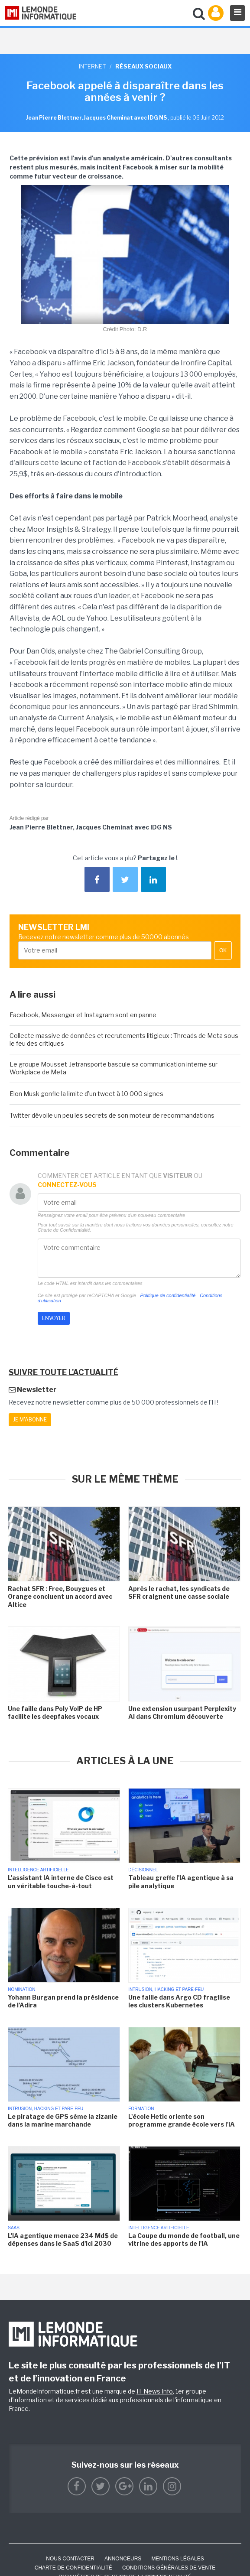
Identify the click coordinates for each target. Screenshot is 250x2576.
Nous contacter (70, 2559)
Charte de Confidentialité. (64, 1230)
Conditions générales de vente (168, 2568)
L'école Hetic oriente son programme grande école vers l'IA (181, 2120)
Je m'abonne (30, 1419)
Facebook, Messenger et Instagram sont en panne (83, 1014)
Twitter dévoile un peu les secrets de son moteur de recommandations (112, 1115)
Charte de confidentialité (73, 2568)
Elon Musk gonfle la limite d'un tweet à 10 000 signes (86, 1093)
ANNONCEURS (122, 2559)
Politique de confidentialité (168, 1295)
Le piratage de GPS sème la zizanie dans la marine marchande (62, 2120)
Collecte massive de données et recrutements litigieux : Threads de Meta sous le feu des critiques (124, 1039)
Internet (92, 66)
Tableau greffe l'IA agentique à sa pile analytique (181, 1881)
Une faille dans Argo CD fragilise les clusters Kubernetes (179, 2001)
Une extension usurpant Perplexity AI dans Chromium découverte (182, 1712)
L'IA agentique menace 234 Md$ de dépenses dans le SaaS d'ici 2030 (63, 2239)
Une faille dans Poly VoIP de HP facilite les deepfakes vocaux (55, 1712)
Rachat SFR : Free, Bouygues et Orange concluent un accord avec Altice (60, 1596)
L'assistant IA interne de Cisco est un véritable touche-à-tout (61, 1881)
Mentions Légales (177, 2559)
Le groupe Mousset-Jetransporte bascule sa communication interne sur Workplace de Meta (114, 1068)
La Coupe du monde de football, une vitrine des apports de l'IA (184, 2239)
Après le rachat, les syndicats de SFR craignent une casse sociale (179, 1592)
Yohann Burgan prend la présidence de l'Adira (63, 2001)
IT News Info (154, 2391)
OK (223, 950)
